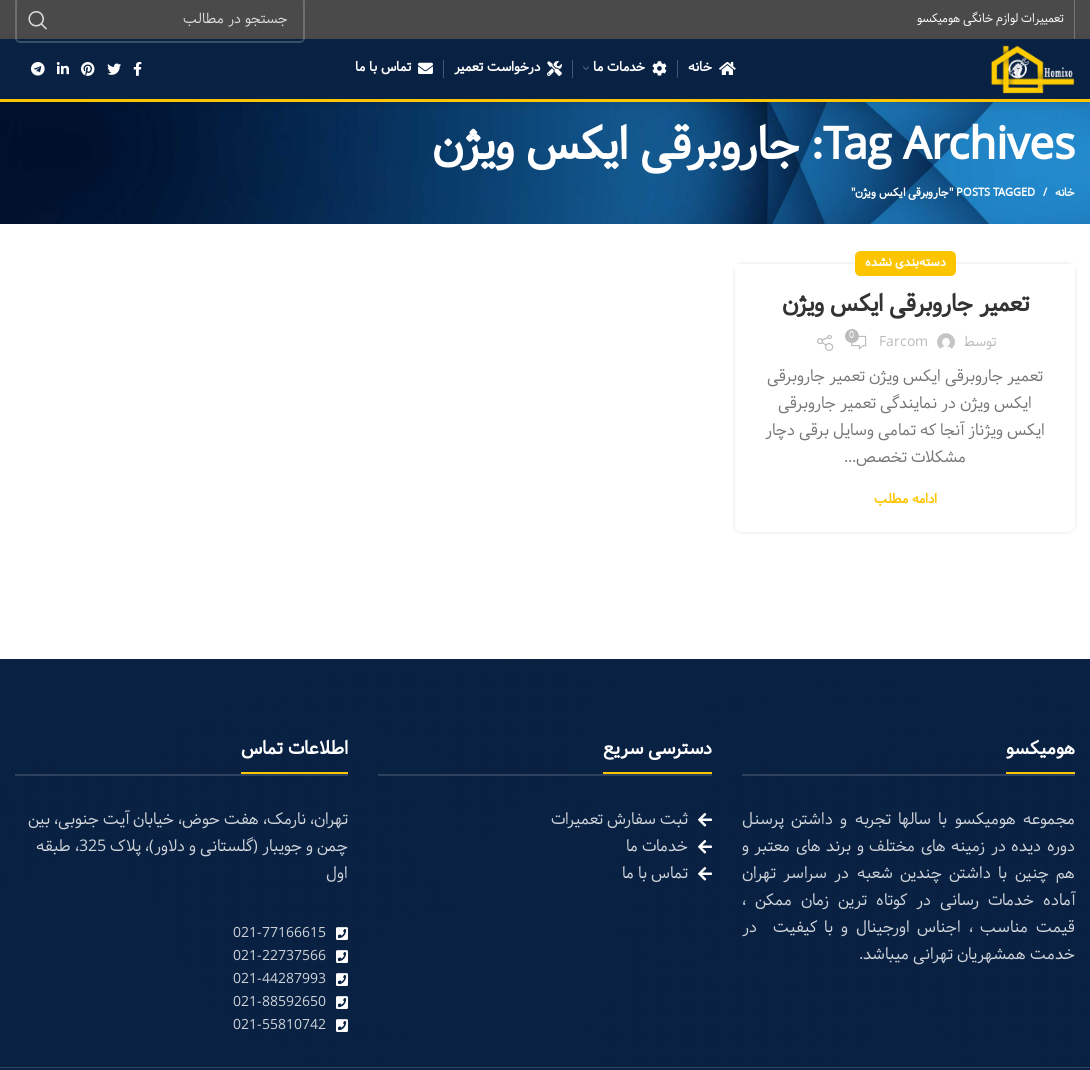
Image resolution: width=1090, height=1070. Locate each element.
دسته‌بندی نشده (905, 264)
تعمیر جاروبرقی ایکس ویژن (905, 306)
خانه (1065, 194)
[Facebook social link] (137, 70)
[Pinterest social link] (88, 70)
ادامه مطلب (905, 500)
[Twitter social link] (114, 70)
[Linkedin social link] (63, 70)
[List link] (181, 934)
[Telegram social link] (38, 70)
